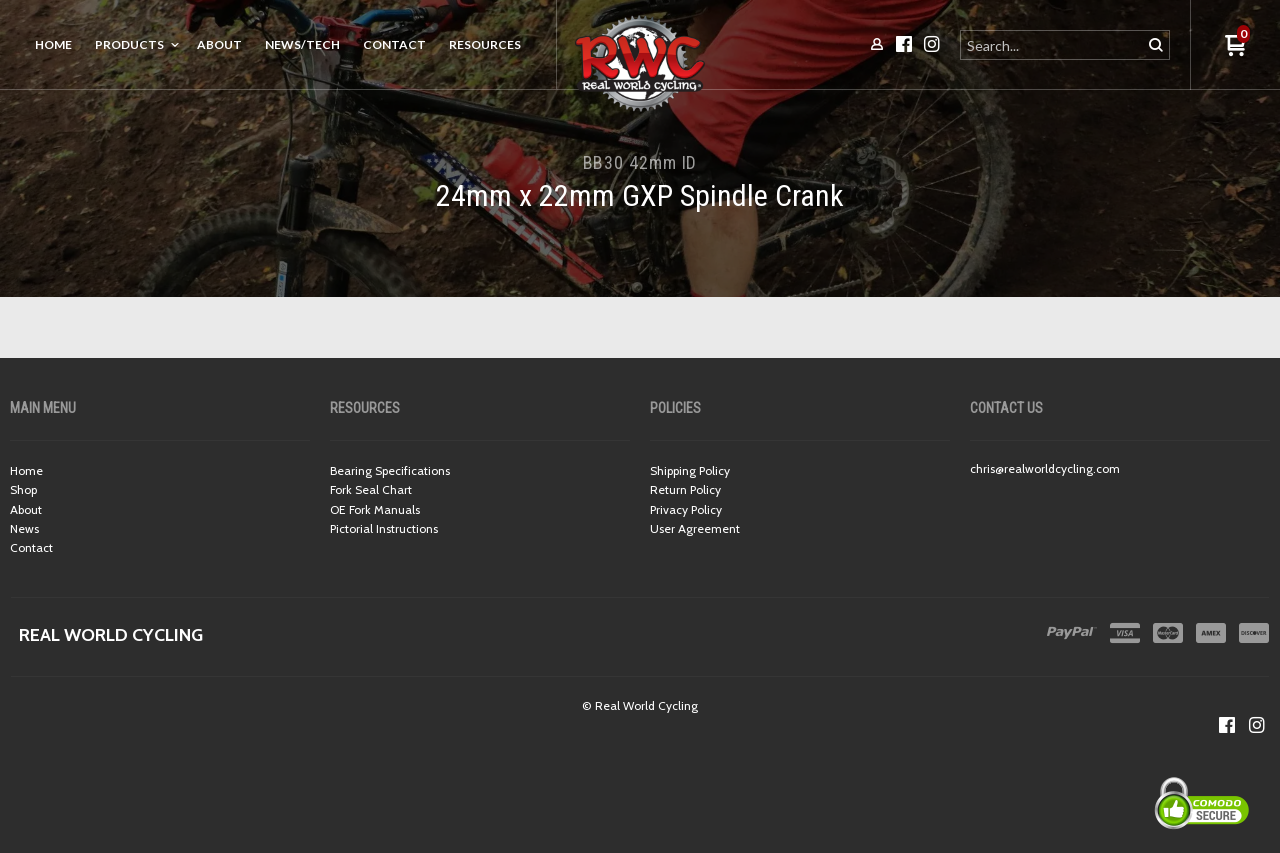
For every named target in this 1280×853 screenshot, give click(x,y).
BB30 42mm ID (640, 162)
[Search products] (1052, 45)
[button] (1235, 46)
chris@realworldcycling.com (1045, 468)
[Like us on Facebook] (1227, 725)
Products (129, 44)
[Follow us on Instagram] (1257, 725)
